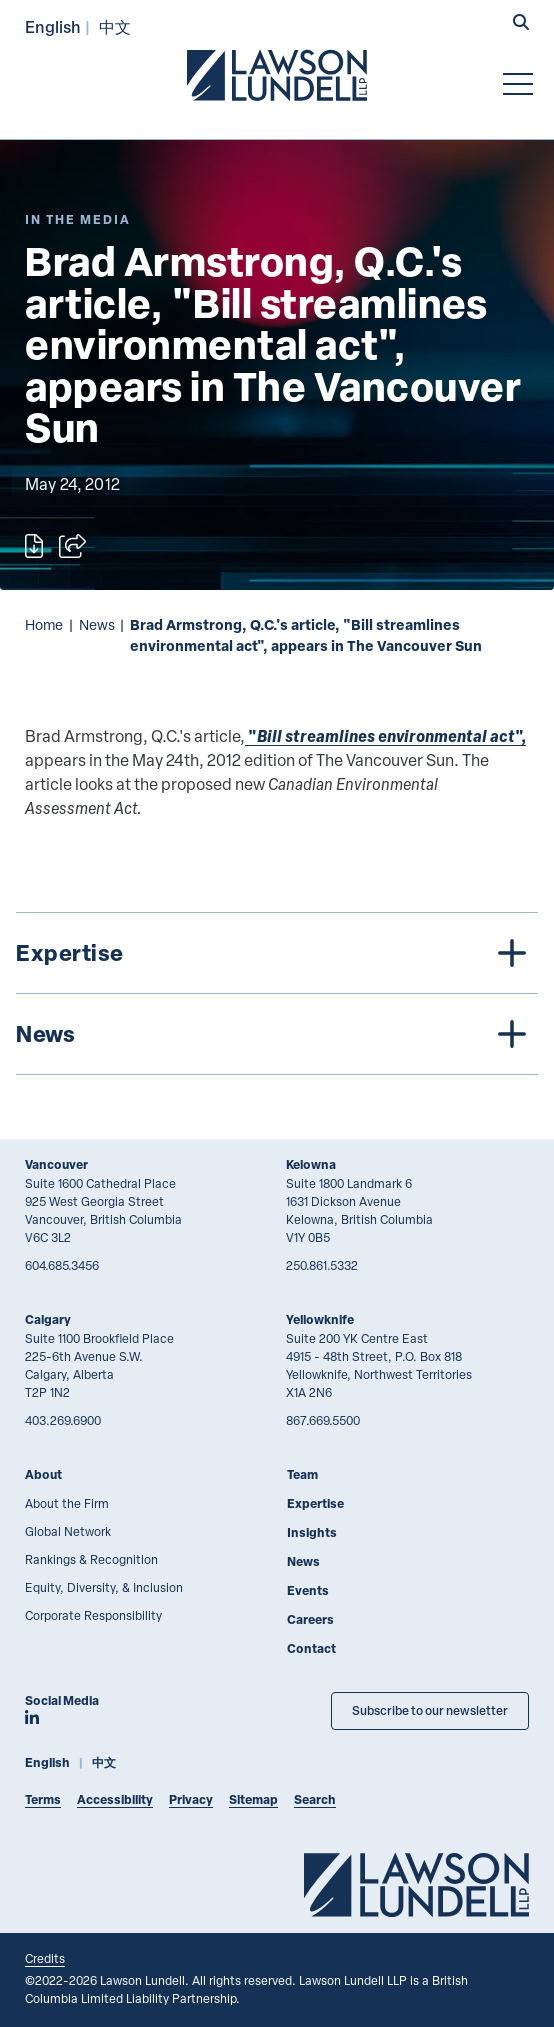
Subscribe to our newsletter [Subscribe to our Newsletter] (430, 1710)
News (97, 624)
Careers (310, 1619)
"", (385, 735)
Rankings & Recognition (91, 1559)
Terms (43, 1799)
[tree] (277, 993)
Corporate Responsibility (93, 1615)
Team (302, 1474)
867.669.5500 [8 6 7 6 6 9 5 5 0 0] (323, 1420)
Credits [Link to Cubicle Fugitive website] (45, 1958)
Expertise (315, 1503)
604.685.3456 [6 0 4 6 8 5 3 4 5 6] (62, 1265)
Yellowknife (320, 1319)
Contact (311, 1648)
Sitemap (253, 1799)
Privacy (191, 1799)
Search (315, 1799)
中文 (115, 26)
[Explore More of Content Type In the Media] (78, 219)
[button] (521, 24)
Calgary (48, 1319)
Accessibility (115, 1799)
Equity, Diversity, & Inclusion (104, 1587)
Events (308, 1590)
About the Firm (67, 1503)
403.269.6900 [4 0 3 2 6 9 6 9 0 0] (63, 1420)
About (43, 1474)
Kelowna (311, 1164)
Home (44, 624)
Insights (312, 1532)
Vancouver (56, 1164)
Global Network (68, 1531)
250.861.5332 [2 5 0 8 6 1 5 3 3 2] (322, 1265)
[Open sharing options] (72, 546)
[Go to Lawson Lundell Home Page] (277, 75)
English (53, 26)
